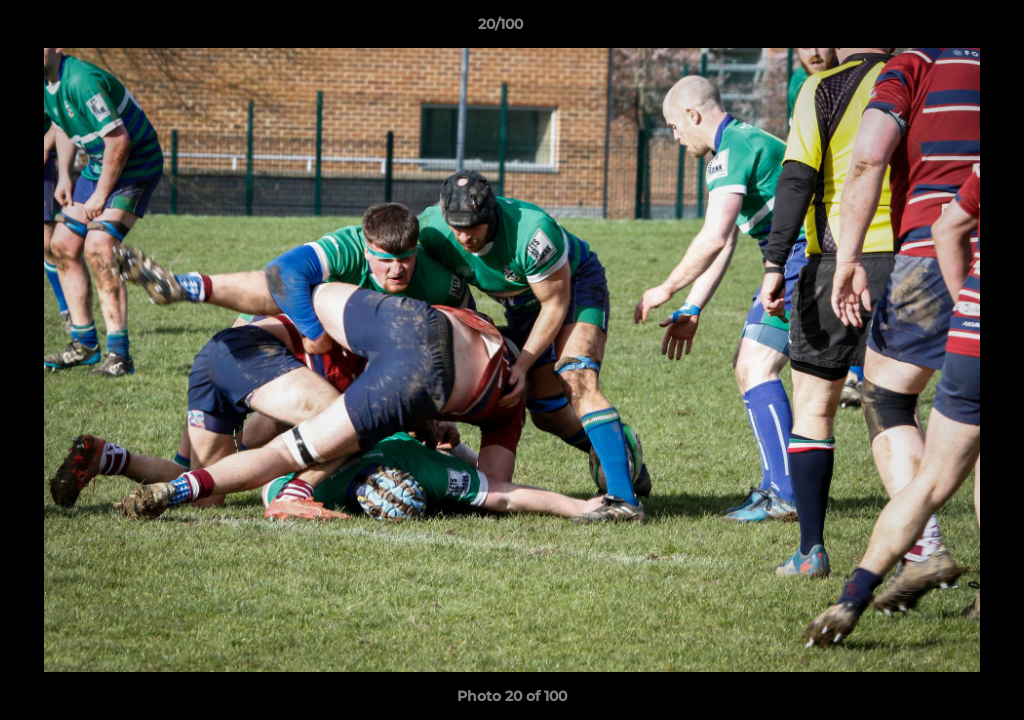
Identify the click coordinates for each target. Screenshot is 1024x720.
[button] (940, 29)
